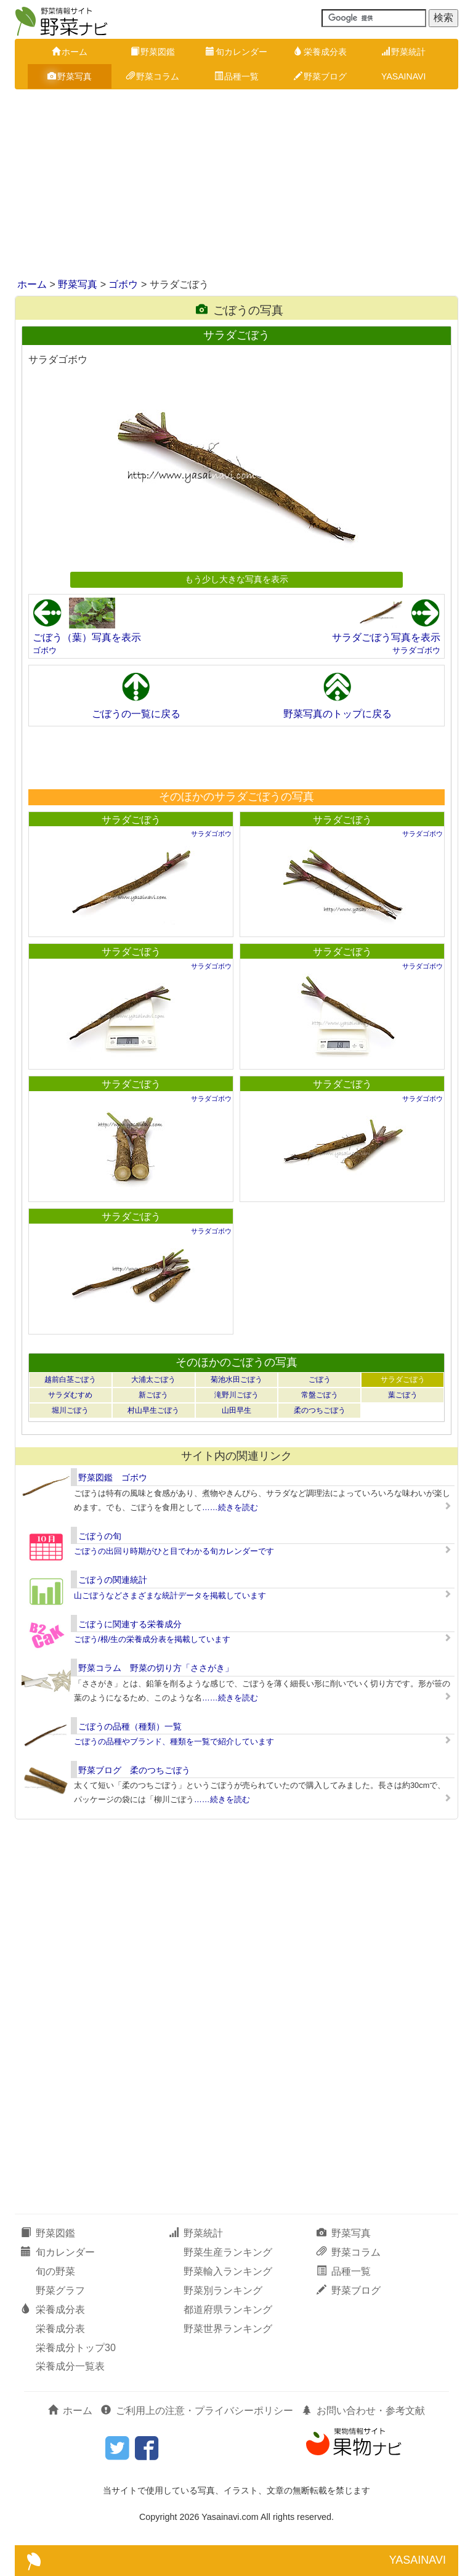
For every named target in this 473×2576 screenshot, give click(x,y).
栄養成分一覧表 (70, 2366)
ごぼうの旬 (99, 1536)
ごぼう (320, 1379)
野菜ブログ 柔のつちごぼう (134, 1770)
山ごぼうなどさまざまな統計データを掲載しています (170, 1595)
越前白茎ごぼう (70, 1379)
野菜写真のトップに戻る (337, 714)
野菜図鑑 (153, 52)
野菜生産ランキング (228, 2252)
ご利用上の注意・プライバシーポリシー (197, 2410)
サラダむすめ (70, 1395)
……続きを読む (230, 1507)
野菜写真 (69, 76)
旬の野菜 (55, 2271)
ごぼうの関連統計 (112, 1580)
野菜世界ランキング (228, 2328)
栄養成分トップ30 (76, 2347)
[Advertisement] (236, 185)
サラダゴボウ (416, 650)
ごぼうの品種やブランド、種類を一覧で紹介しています (174, 1741)
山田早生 (236, 1410)
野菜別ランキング (223, 2290)
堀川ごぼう (70, 1410)
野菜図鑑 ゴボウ (112, 1477)
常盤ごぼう (319, 1395)
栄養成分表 (320, 52)
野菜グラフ (60, 2290)
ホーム (69, 52)
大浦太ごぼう (153, 1379)
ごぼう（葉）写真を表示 (87, 637)
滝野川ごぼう (236, 1395)
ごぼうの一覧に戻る (136, 714)
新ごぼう (153, 1395)
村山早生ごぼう (153, 1410)
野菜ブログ (320, 76)
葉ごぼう (403, 1395)
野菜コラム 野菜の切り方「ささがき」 (155, 1668)
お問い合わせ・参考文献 (363, 2410)
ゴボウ (123, 284)
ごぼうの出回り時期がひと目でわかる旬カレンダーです (174, 1551)
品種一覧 (236, 76)
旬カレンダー (236, 52)
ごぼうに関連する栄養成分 (130, 1624)
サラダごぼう (131, 820)
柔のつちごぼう (320, 1410)
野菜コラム (152, 76)
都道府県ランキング (228, 2309)
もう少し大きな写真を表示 (236, 579)
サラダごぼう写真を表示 (386, 637)
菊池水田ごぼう (236, 1379)
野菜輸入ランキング (228, 2271)
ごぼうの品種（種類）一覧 (130, 1726)
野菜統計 (403, 52)
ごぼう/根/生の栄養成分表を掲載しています (152, 1639)
